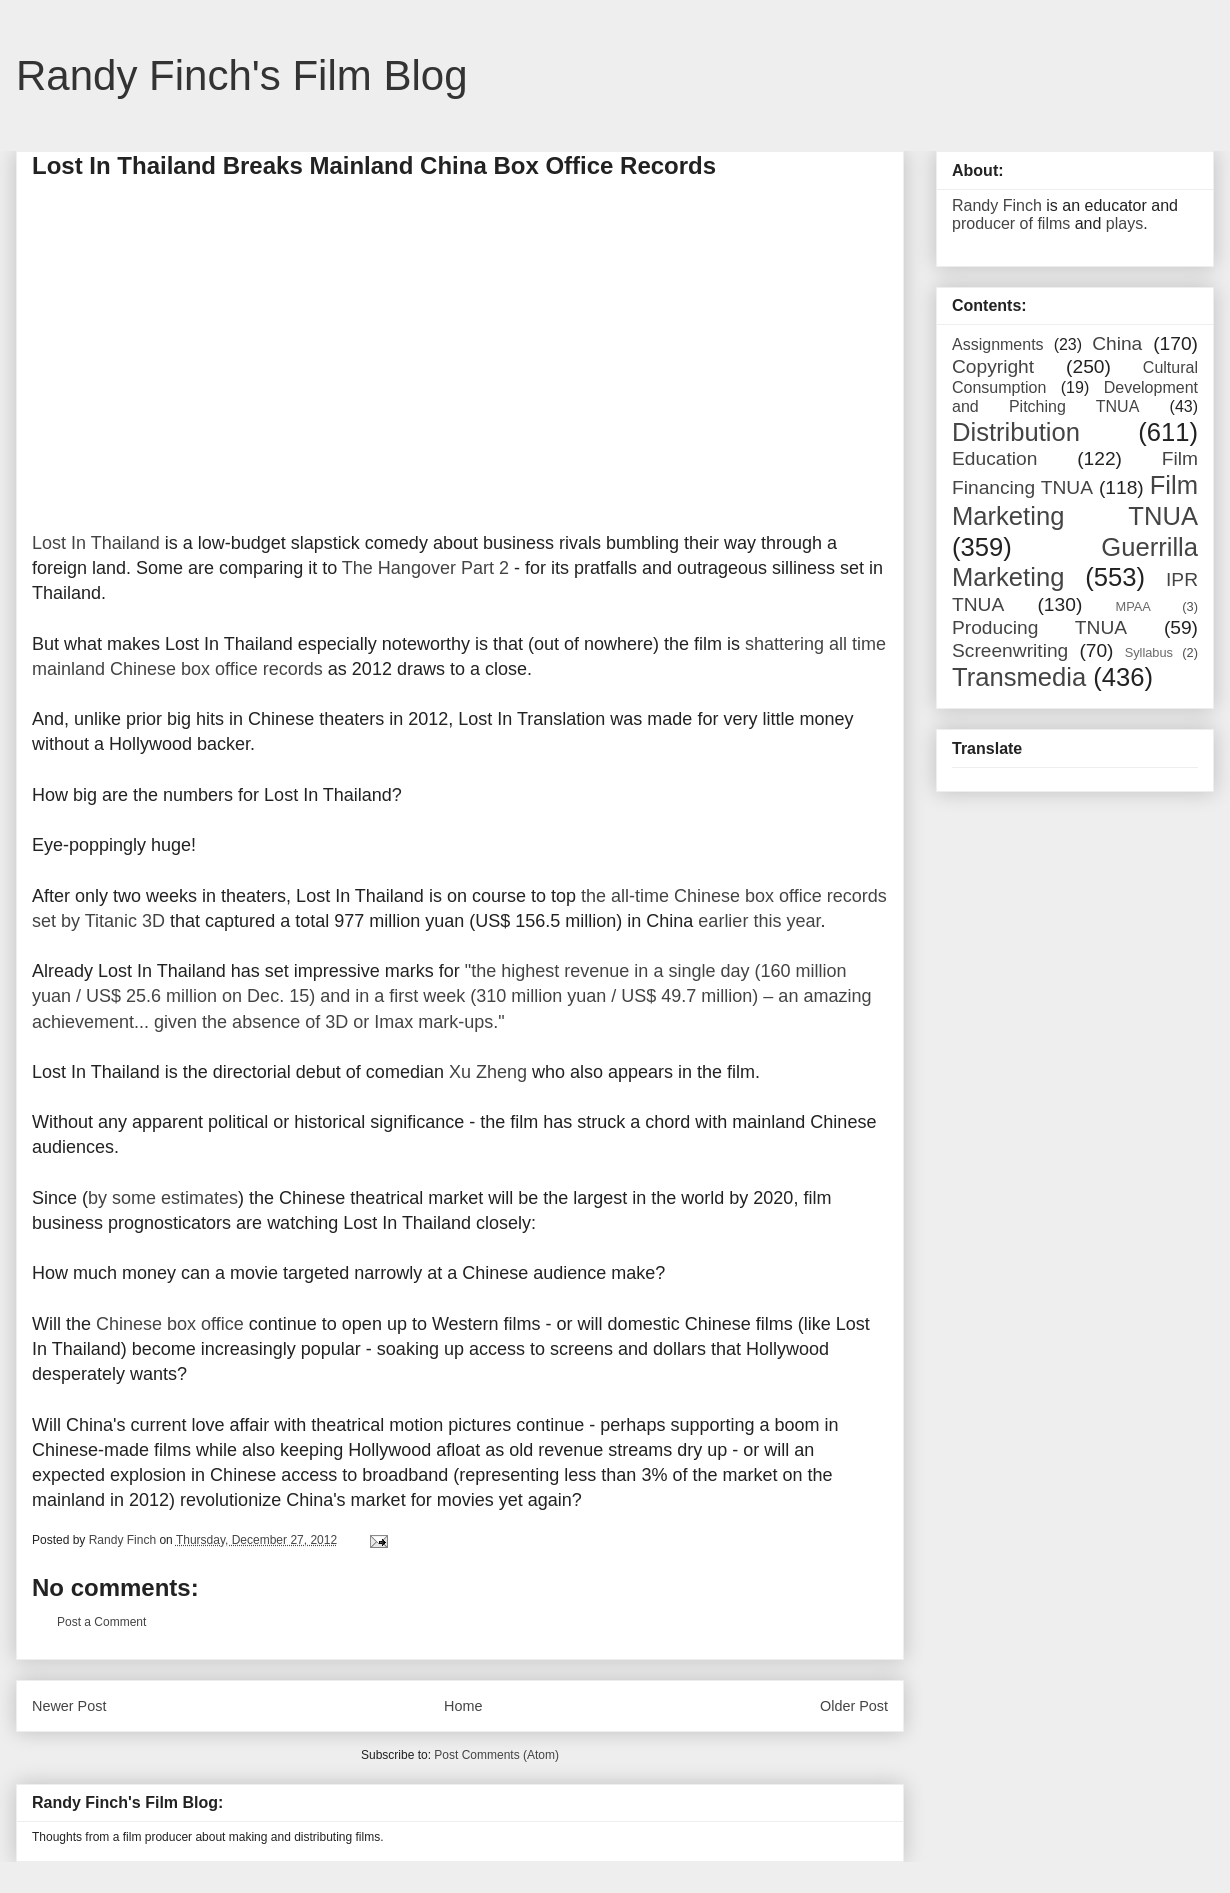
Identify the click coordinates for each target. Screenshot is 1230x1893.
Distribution (1016, 432)
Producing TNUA (1039, 627)
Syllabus (1149, 652)
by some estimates (163, 1198)
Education (994, 458)
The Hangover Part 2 (425, 568)
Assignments (998, 344)
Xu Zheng (488, 1072)
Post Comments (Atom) (496, 1755)
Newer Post (69, 1706)
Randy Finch (997, 205)
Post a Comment (101, 1622)
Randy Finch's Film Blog (242, 75)
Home (463, 1706)
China (1117, 343)
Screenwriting (1010, 650)
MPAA (1133, 606)
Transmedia (1019, 677)
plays (1124, 223)
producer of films (1011, 223)
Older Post (854, 1706)
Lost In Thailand (96, 543)
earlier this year (759, 921)
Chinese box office (170, 1324)
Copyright (993, 366)
